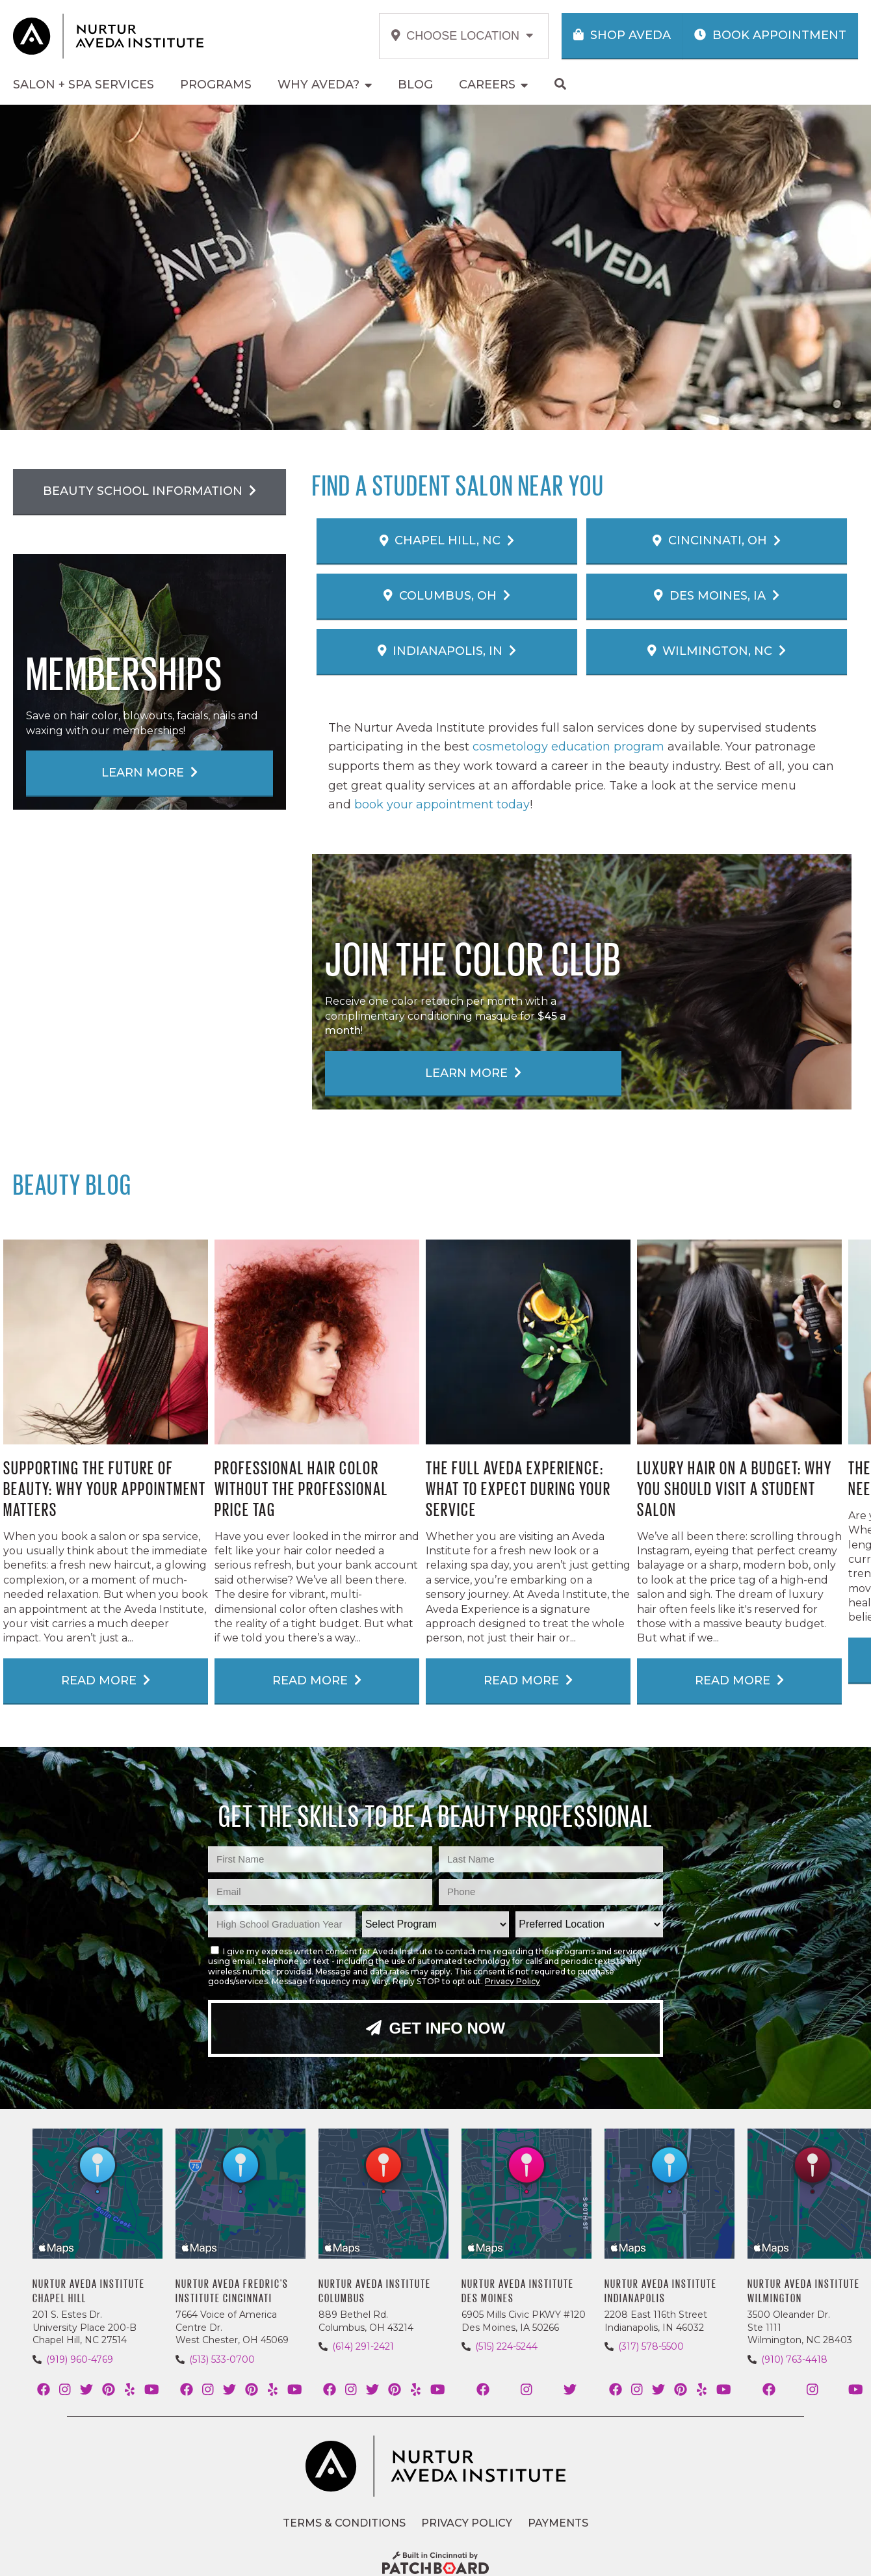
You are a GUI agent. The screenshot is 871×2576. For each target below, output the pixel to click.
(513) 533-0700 (222, 2359)
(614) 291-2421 (363, 2346)
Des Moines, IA (716, 596)
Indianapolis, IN (447, 651)
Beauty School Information (149, 491)
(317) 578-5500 (651, 2346)
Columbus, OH (447, 596)
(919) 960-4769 (79, 2359)
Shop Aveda (622, 35)
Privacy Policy (512, 1981)
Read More (105, 1680)
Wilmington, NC (716, 651)
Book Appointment (770, 35)
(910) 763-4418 (794, 2359)
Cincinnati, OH (717, 540)
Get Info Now (435, 2028)
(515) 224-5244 (506, 2346)
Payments (558, 2523)
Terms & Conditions (344, 2523)
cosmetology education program (568, 746)
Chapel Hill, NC (447, 540)
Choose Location (462, 35)
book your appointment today (442, 804)
